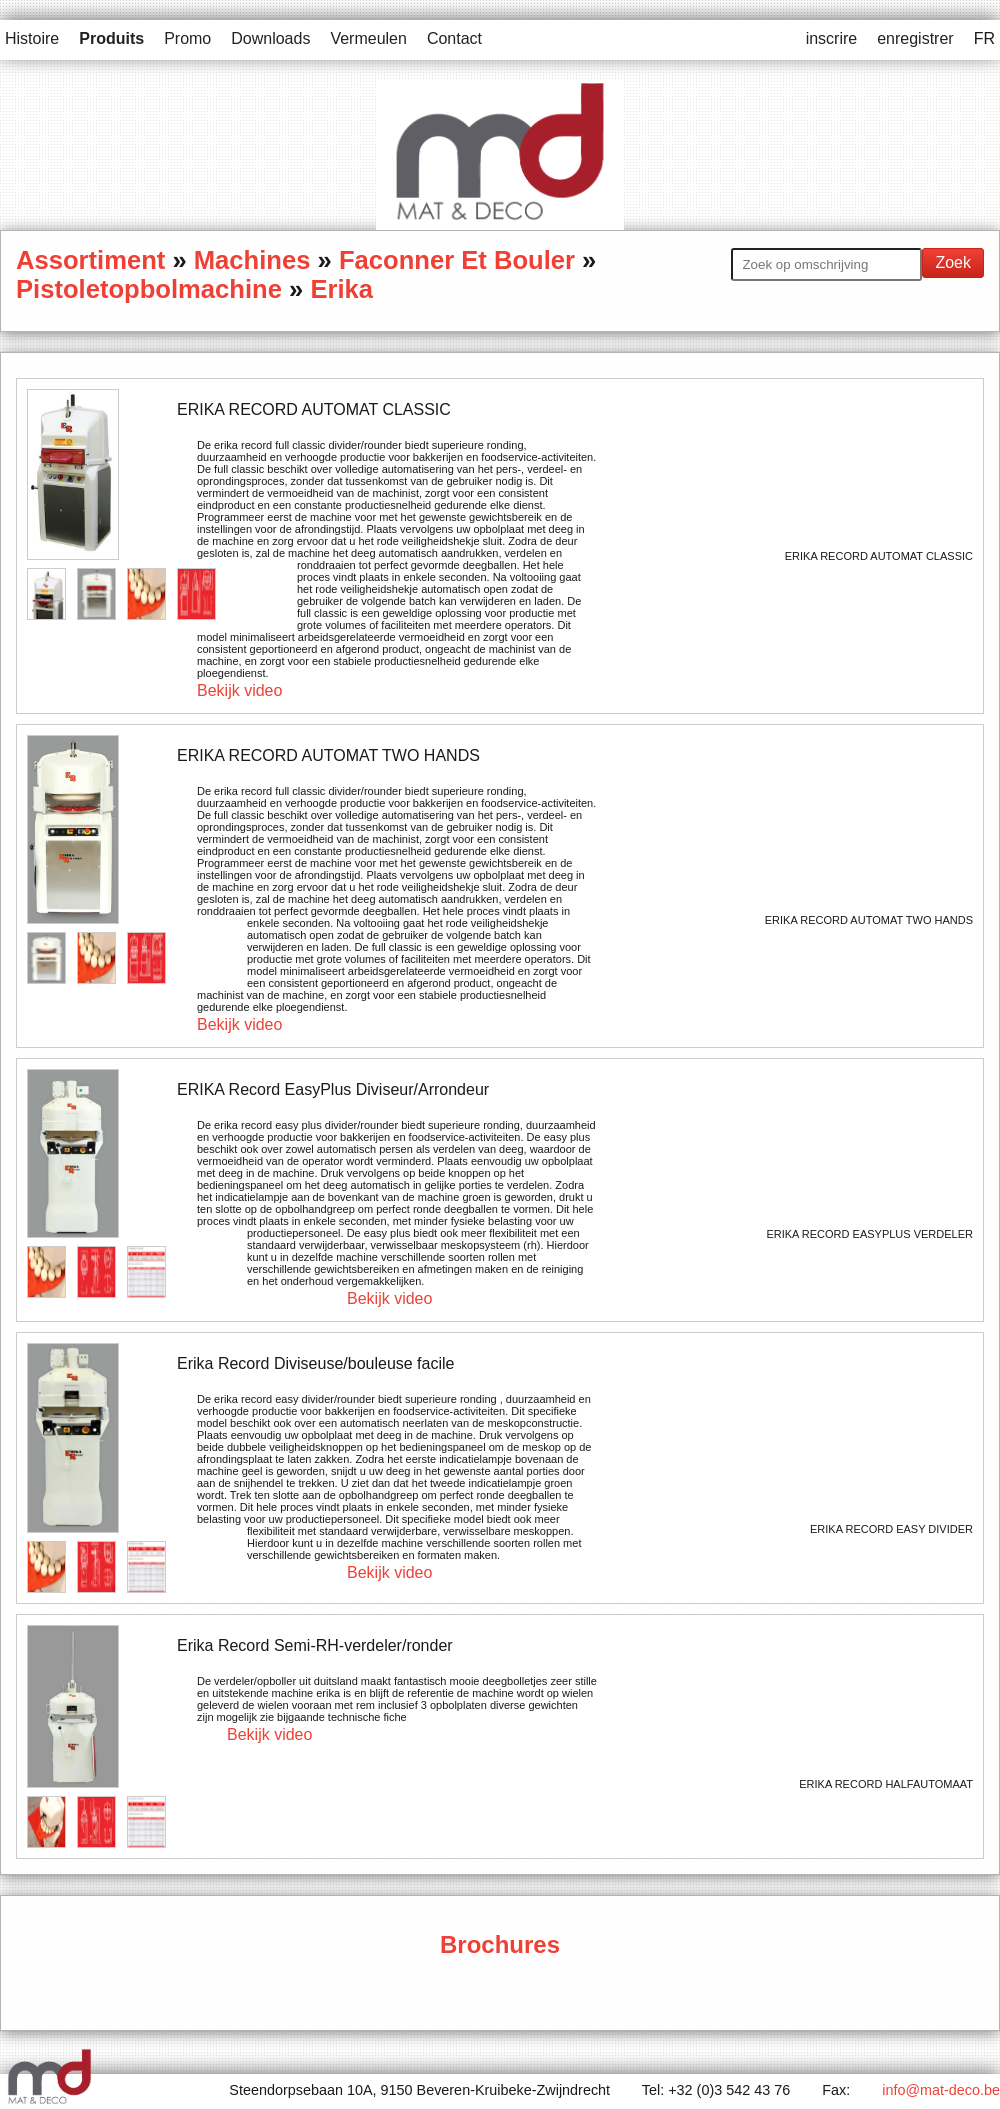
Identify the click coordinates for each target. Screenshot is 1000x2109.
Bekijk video (239, 690)
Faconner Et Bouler (457, 260)
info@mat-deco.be (941, 2090)
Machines (252, 260)
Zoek (953, 262)
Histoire (32, 38)
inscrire (832, 38)
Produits (111, 38)
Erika (341, 289)
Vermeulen (368, 38)
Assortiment (90, 260)
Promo (187, 38)
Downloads (270, 38)
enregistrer (915, 38)
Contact (454, 38)
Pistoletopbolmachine (149, 289)
